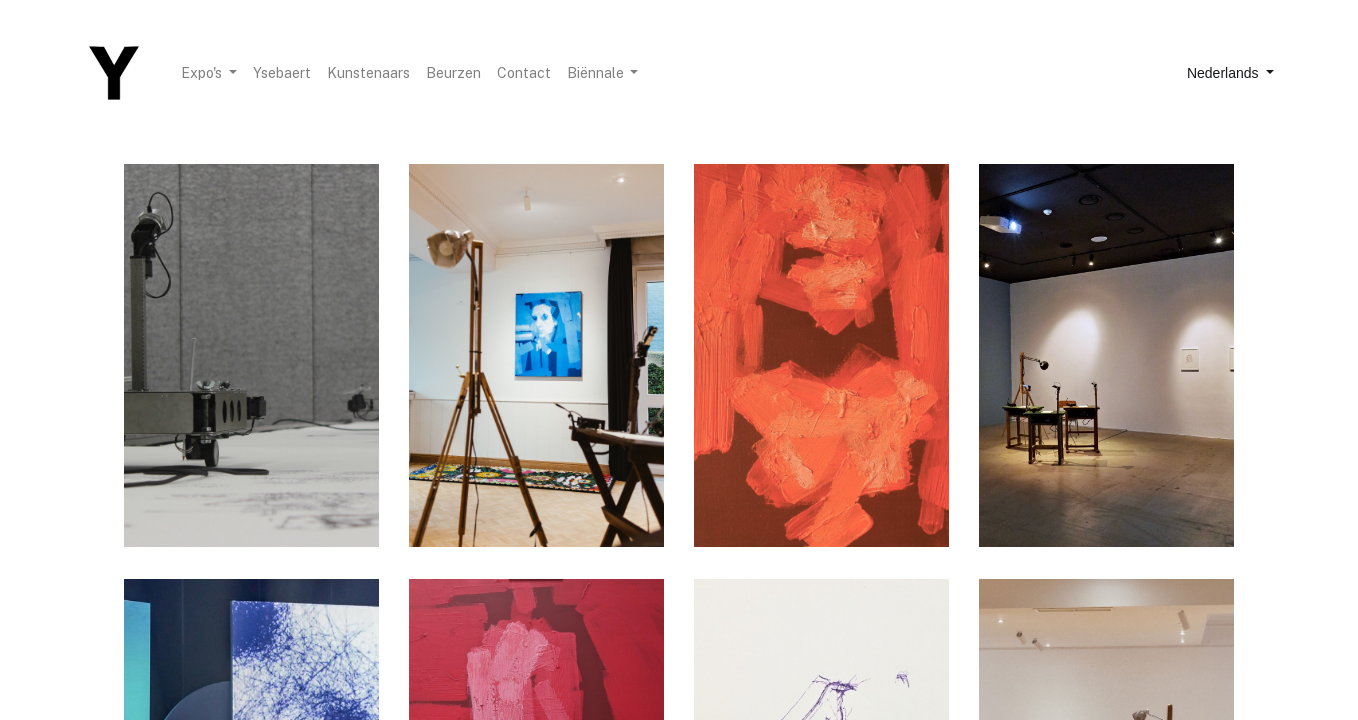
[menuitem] (282, 73)
